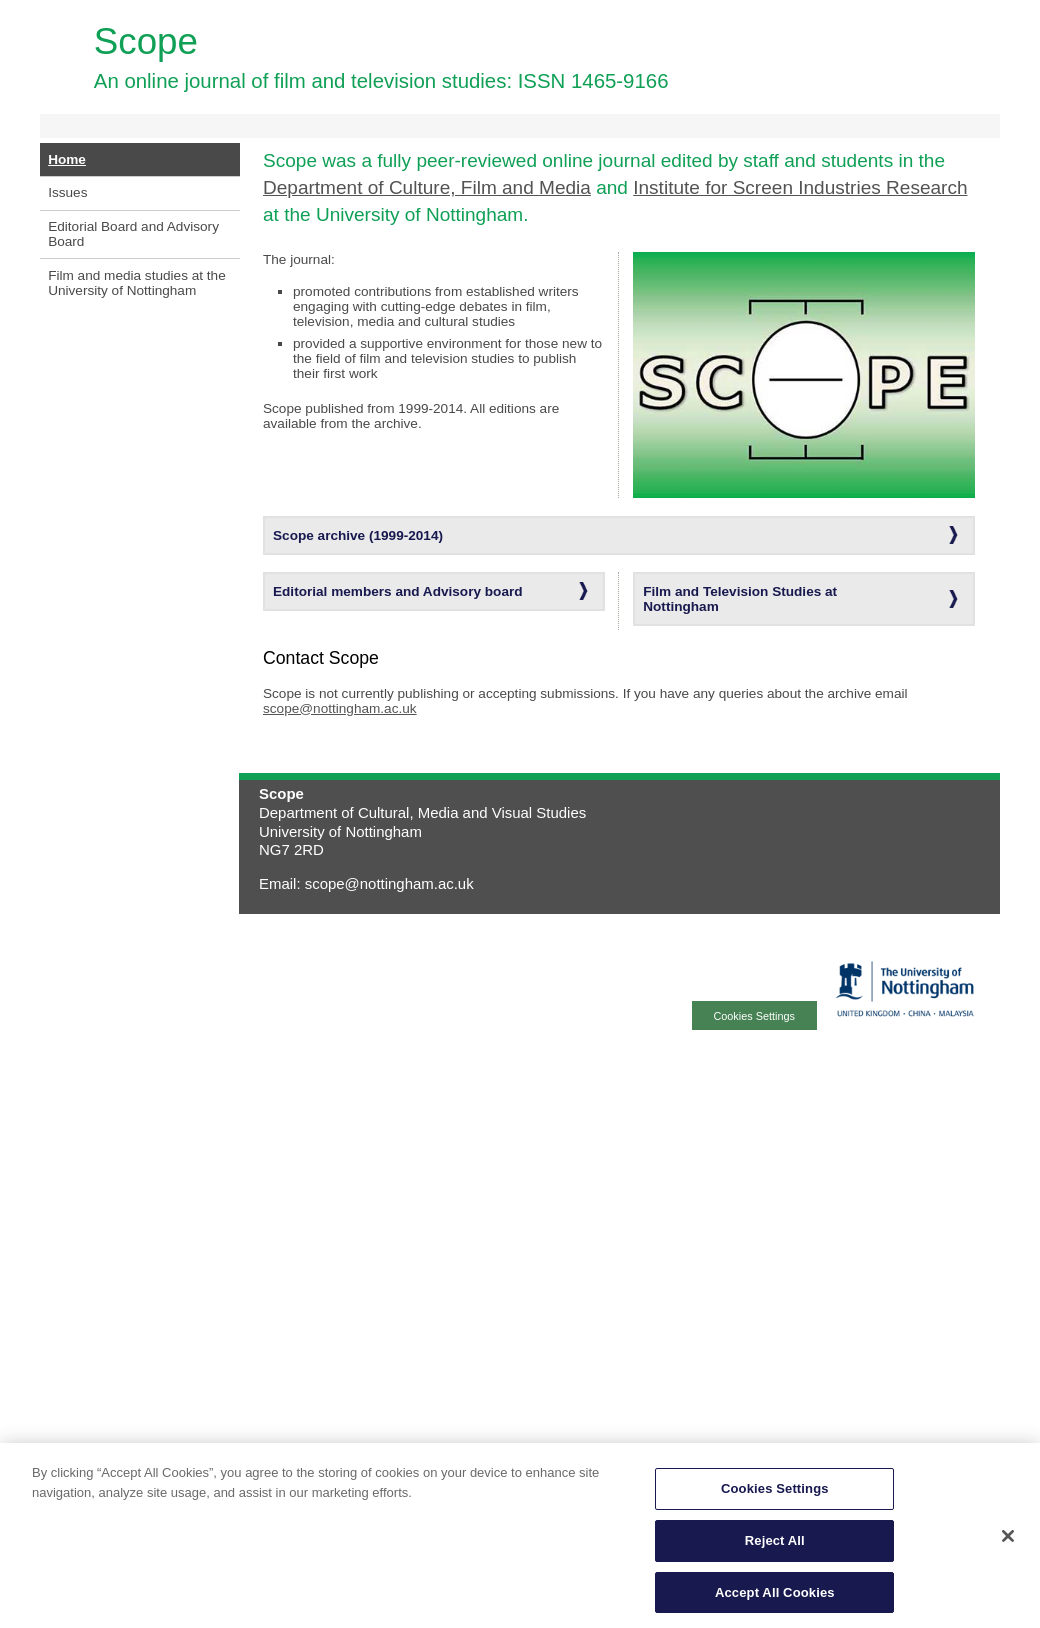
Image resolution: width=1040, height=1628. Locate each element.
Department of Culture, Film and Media (427, 187)
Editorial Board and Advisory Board (133, 234)
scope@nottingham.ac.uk (340, 708)
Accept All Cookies (775, 1596)
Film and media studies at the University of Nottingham (137, 283)
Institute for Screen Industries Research (800, 187)
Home (67, 159)
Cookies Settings (775, 1492)
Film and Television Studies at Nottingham (740, 599)
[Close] (1008, 1540)
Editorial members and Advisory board (398, 591)
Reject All (775, 1544)
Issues (67, 192)
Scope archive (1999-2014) (358, 535)
